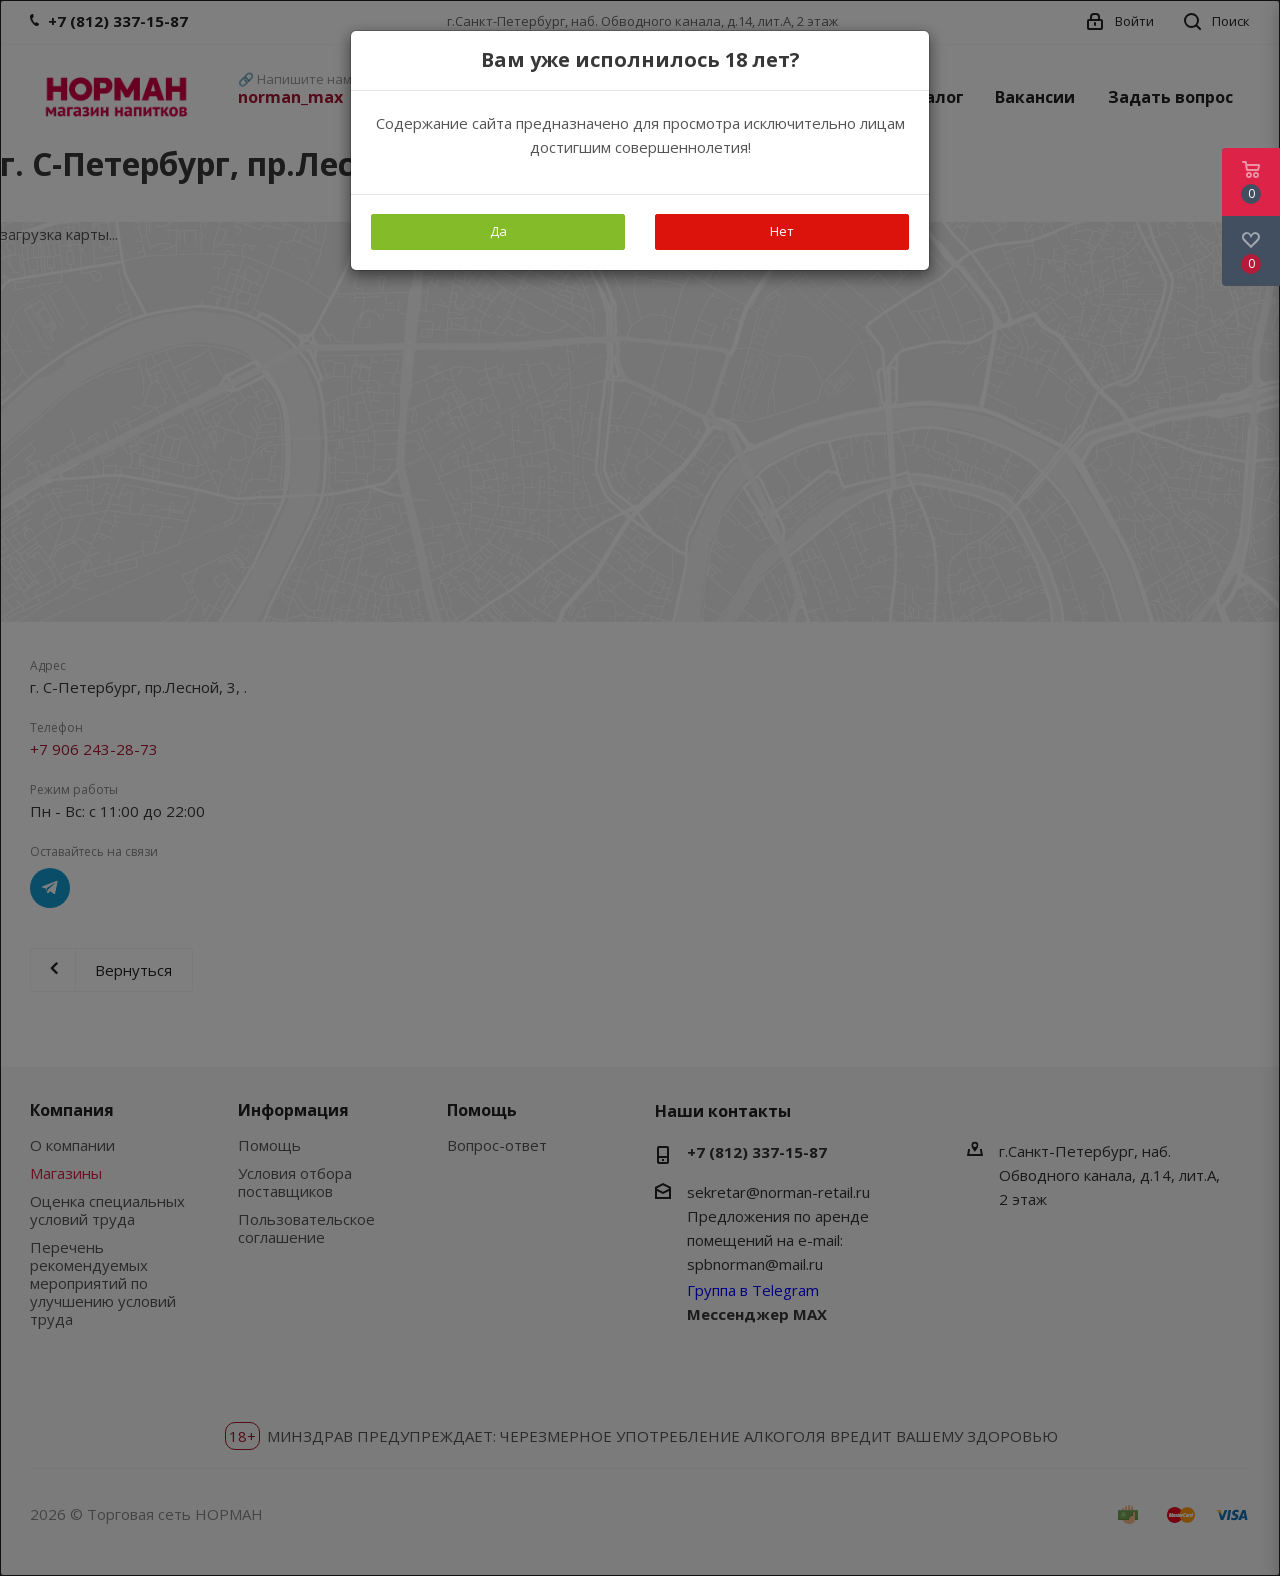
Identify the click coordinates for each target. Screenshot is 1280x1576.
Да (498, 231)
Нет (782, 231)
